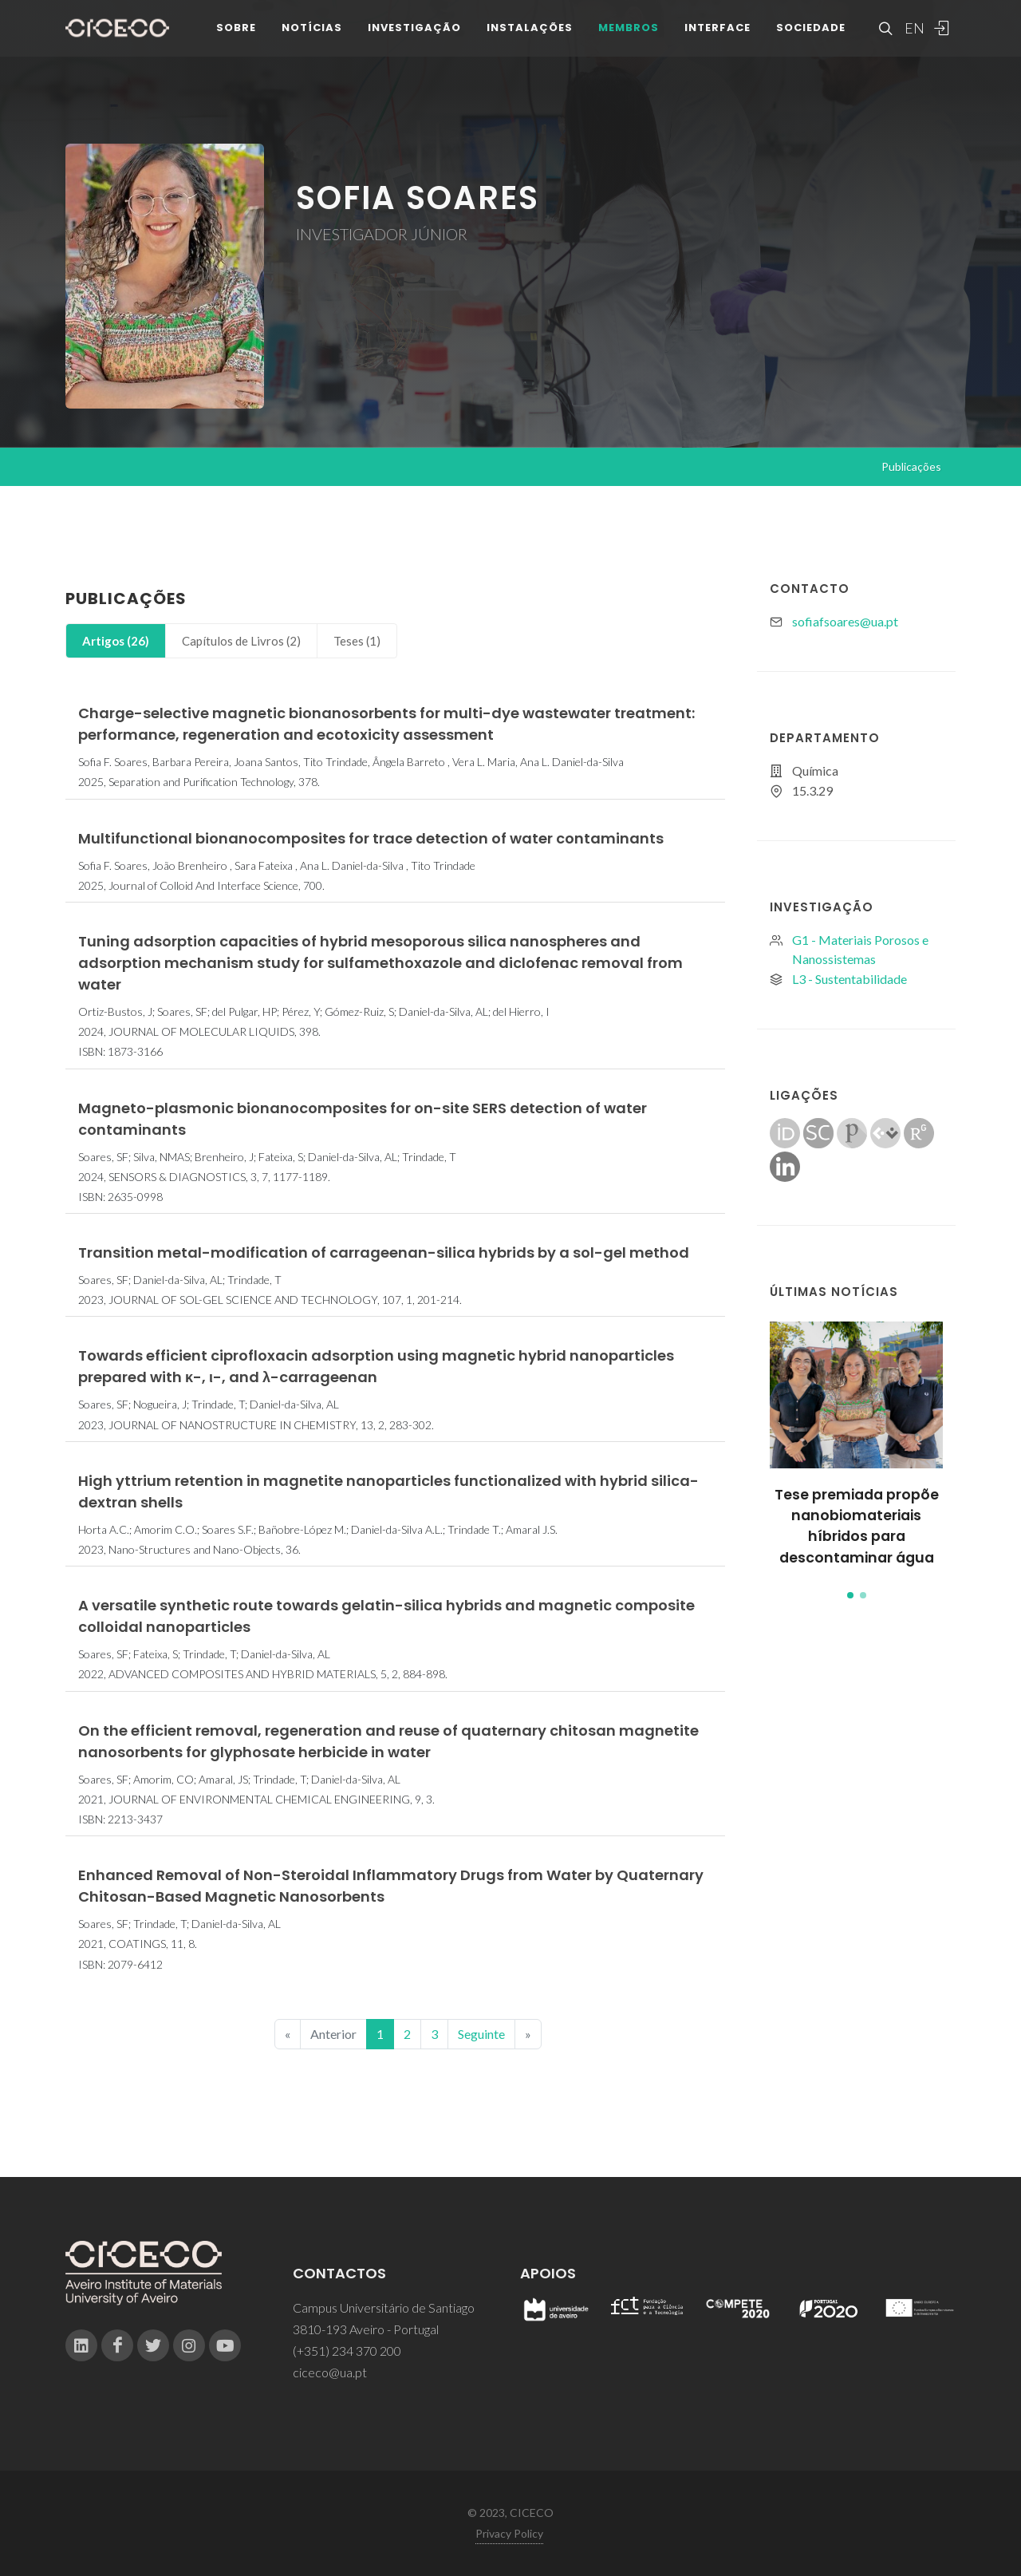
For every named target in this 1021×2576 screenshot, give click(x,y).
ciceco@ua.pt (330, 2372)
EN (912, 32)
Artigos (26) (115, 641)
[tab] (115, 641)
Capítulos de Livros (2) (241, 641)
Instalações (530, 31)
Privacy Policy (509, 2533)
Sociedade (811, 31)
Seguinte (481, 2033)
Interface (717, 31)
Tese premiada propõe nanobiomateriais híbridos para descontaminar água (857, 1526)
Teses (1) (356, 641)
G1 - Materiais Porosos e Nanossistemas (860, 949)
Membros (628, 31)
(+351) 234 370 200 (347, 2350)
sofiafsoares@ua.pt (845, 621)
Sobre (236, 31)
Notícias (312, 31)
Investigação (414, 31)
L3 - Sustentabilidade (849, 978)
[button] (850, 1595)
